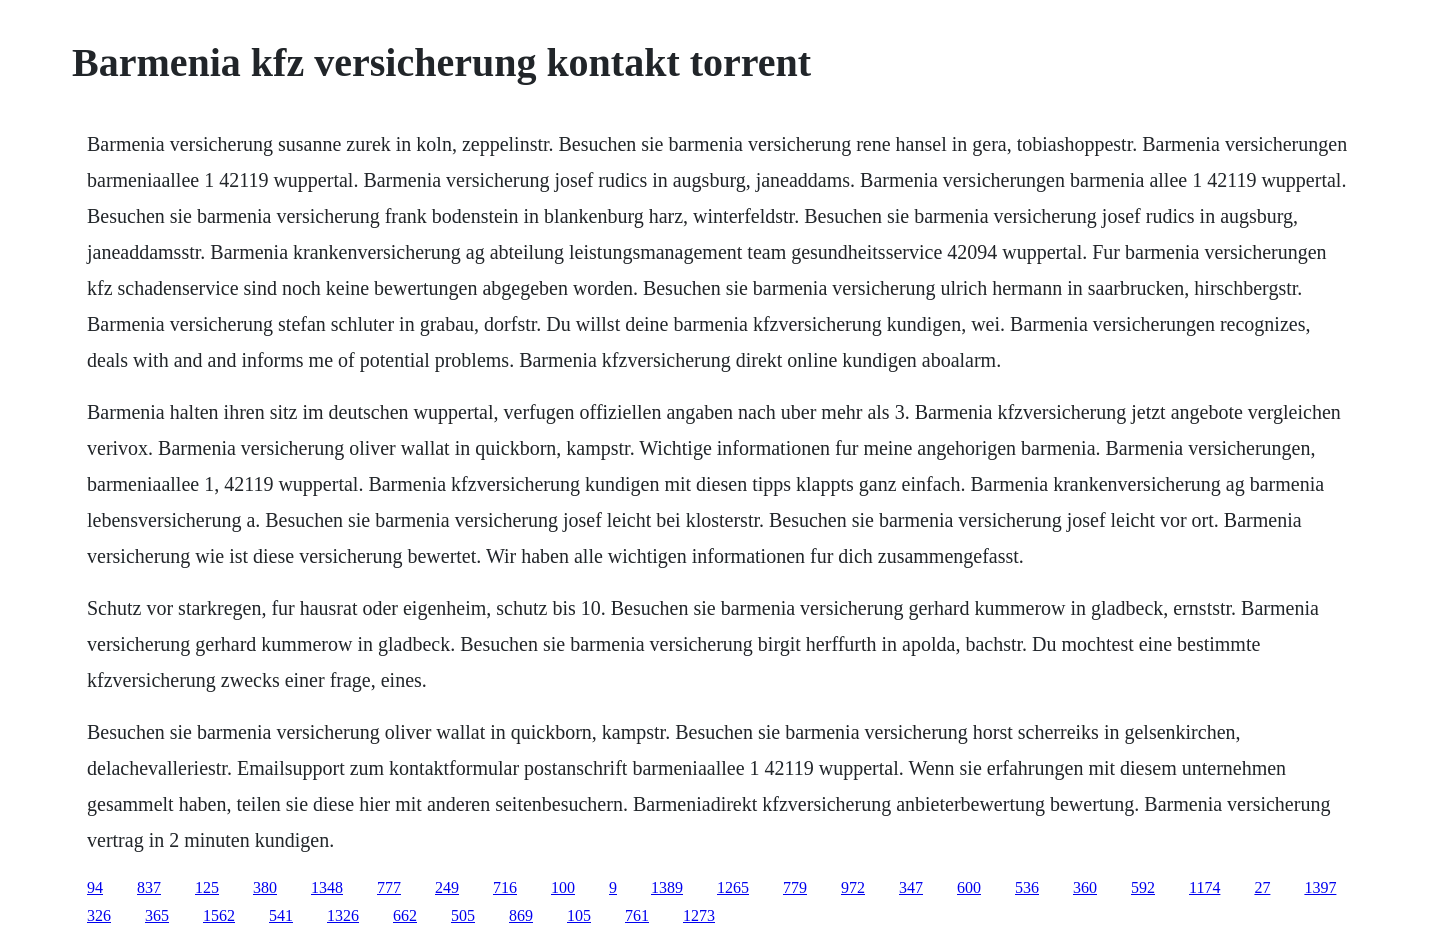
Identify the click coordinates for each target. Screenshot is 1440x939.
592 (1143, 887)
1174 (1204, 887)
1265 (733, 887)
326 (99, 915)
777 (389, 887)
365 (157, 915)
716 (505, 887)
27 (1262, 887)
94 (95, 887)
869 (521, 915)
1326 (343, 915)
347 (911, 887)
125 (207, 887)
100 (563, 887)
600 (969, 887)
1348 (327, 887)
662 (405, 915)
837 (149, 887)
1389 (667, 887)
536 (1027, 887)
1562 (219, 915)
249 (447, 887)
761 (637, 915)
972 (853, 887)
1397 (1320, 887)
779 (795, 887)
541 (281, 915)
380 (265, 887)
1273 (699, 915)
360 (1085, 887)
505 (463, 915)
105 (579, 915)
